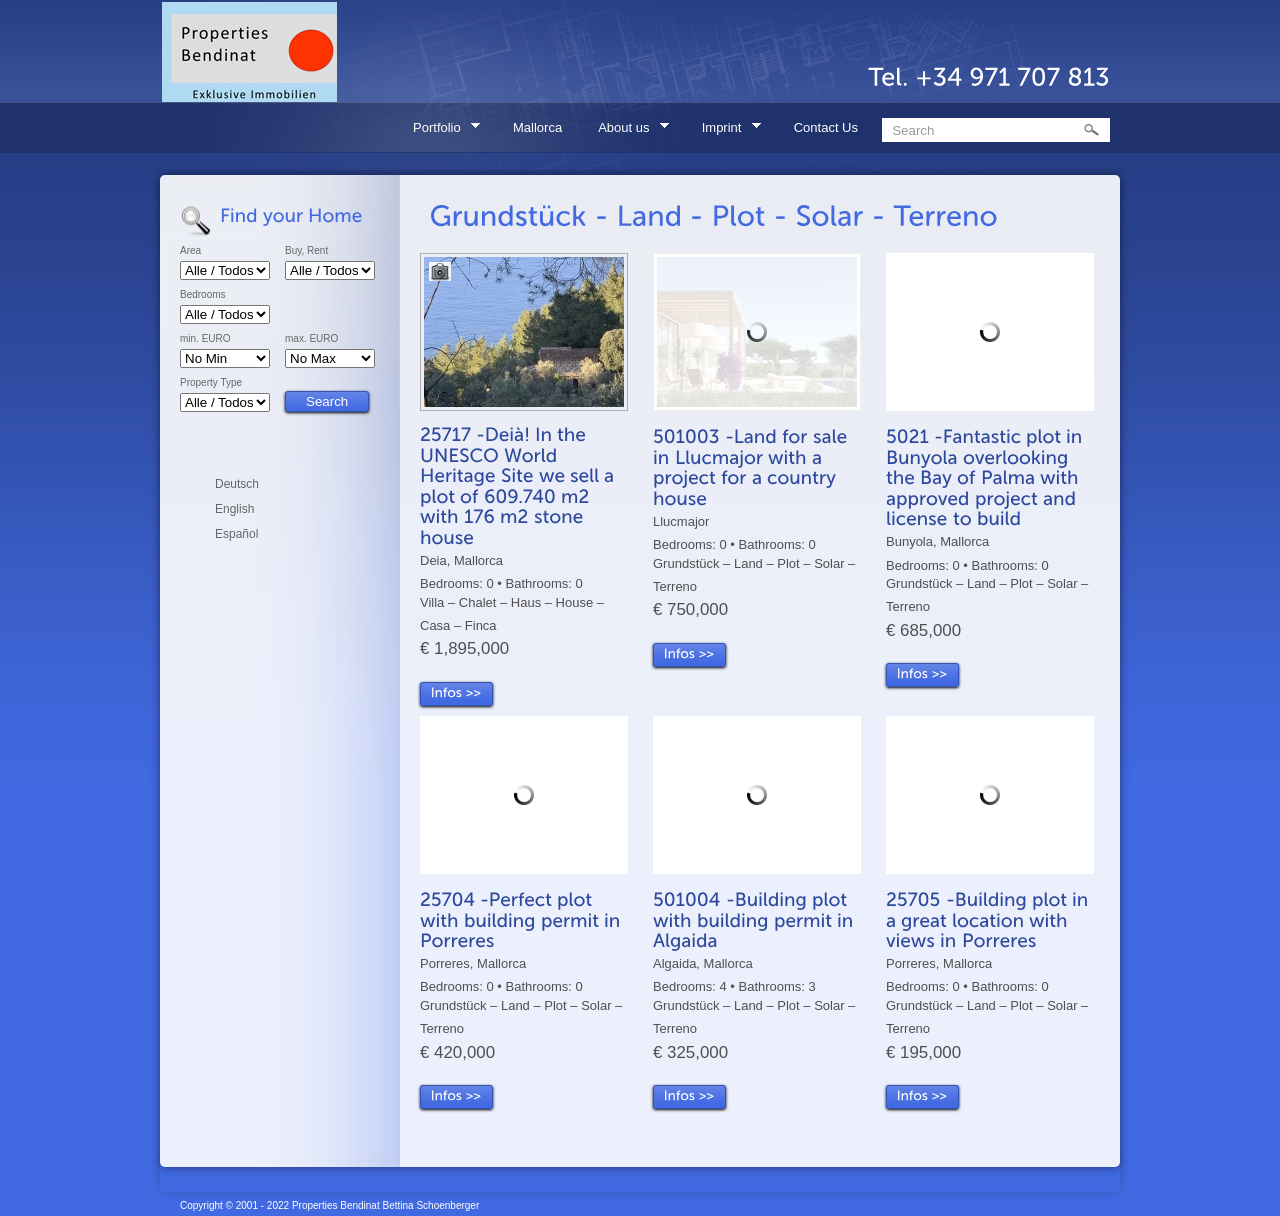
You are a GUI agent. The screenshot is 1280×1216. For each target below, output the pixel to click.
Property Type (211, 383)
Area (190, 251)
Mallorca (537, 127)
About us (627, 130)
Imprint (725, 130)
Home (362, 127)
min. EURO (205, 339)
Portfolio (440, 130)
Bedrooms (203, 295)
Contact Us (826, 127)
